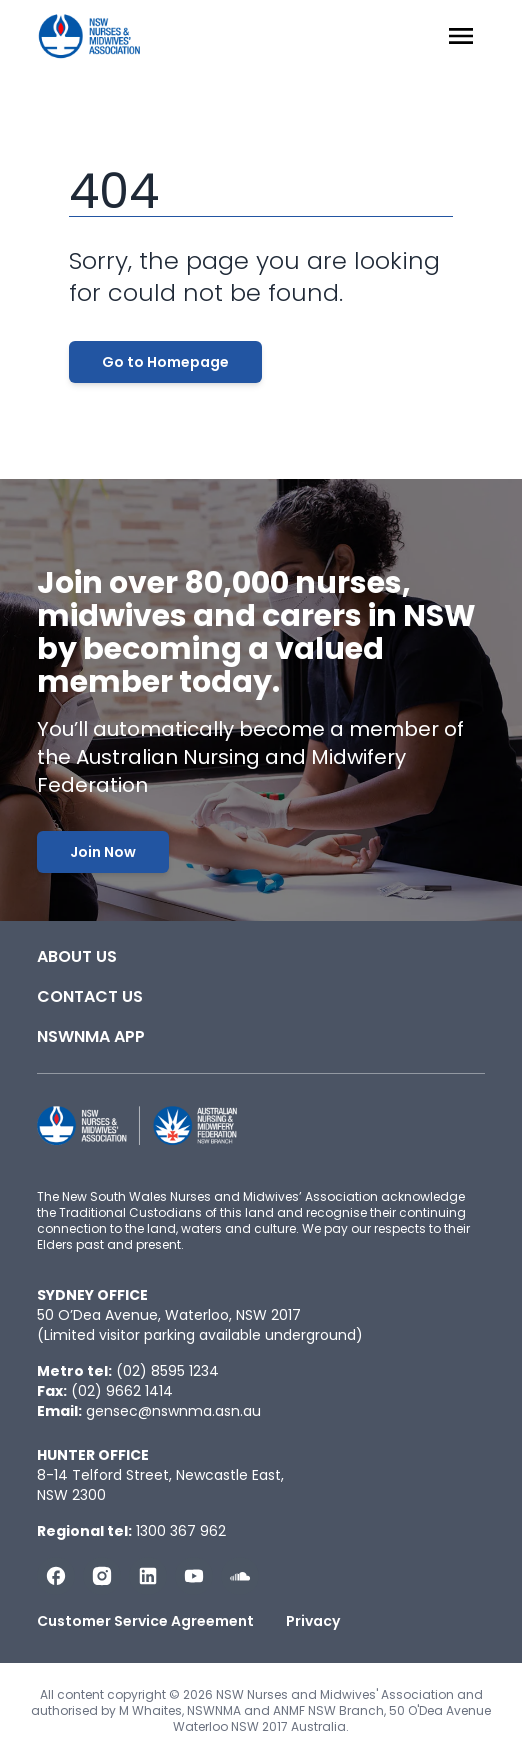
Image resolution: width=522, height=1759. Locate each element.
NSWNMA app (91, 1036)
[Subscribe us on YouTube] (194, 1576)
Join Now (103, 852)
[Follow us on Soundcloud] (240, 1576)
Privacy (313, 1621)
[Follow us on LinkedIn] (148, 1576)
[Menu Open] (461, 36)
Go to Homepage (165, 362)
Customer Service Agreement (145, 1621)
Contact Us (90, 996)
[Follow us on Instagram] (102, 1576)
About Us (77, 956)
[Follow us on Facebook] (56, 1576)
